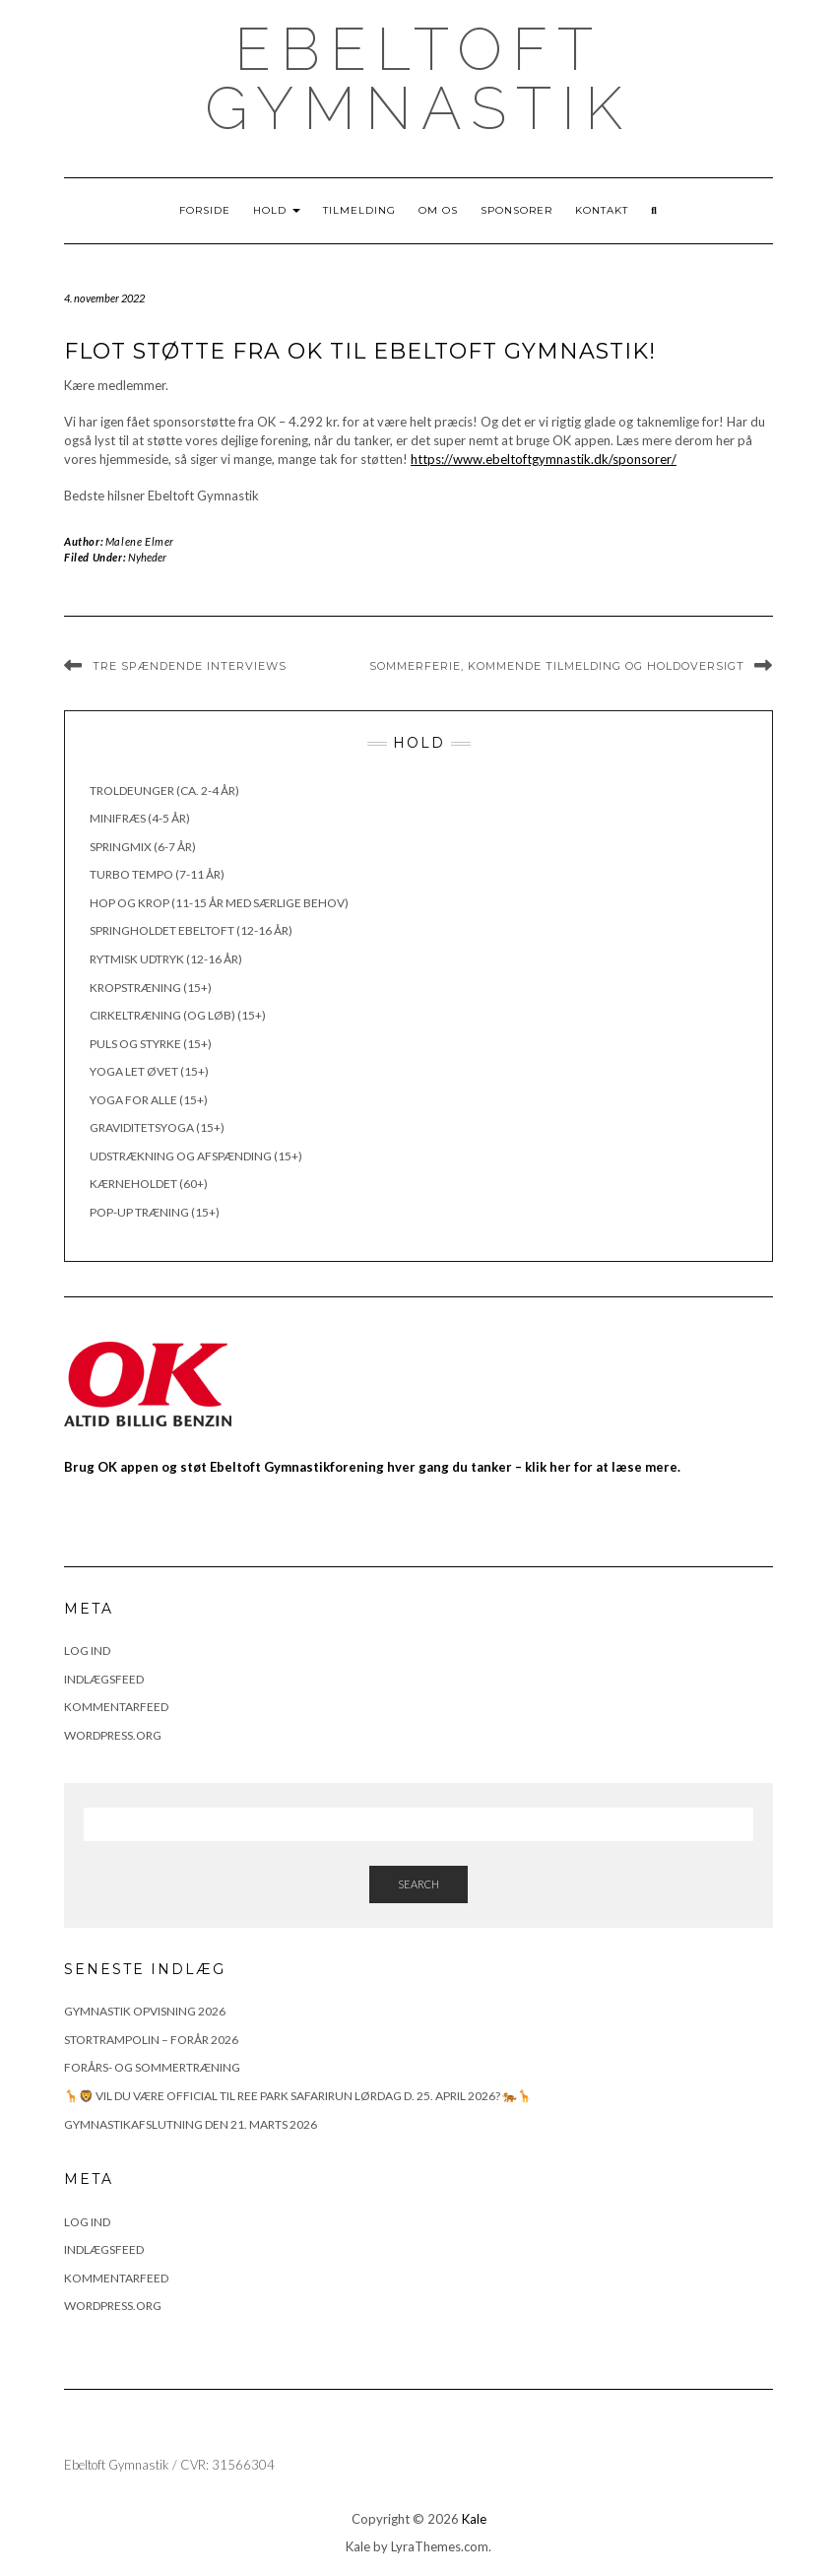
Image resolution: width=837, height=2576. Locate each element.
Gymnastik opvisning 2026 (144, 2011)
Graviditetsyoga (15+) (157, 1127)
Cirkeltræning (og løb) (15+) (178, 1015)
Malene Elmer (139, 541)
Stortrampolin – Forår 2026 (151, 2039)
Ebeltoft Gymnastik (418, 79)
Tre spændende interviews (190, 666)
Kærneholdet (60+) (149, 1183)
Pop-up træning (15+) (155, 1212)
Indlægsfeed (104, 1679)
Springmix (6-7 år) (143, 846)
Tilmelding (359, 210)
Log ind (87, 1650)
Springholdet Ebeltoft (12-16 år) (191, 930)
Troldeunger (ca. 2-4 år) (164, 790)
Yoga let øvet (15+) (149, 1071)
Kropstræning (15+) (151, 987)
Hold (276, 210)
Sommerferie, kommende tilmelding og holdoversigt (556, 666)
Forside (204, 210)
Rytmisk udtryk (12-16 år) (166, 959)
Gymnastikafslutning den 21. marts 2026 (190, 2124)
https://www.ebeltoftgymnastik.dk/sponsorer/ (543, 459)
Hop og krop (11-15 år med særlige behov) (219, 902)
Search (418, 1884)
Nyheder (147, 557)
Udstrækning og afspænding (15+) (196, 1156)
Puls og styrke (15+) (151, 1043)
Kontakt (601, 210)
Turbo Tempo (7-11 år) (157, 874)
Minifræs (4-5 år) (140, 818)
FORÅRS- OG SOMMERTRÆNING (152, 2067)
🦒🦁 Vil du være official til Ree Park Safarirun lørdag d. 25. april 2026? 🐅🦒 (298, 2095)
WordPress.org (112, 1735)
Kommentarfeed (116, 1706)
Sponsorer (516, 210)
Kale (474, 2519)
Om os (438, 210)
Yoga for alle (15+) (149, 1099)
